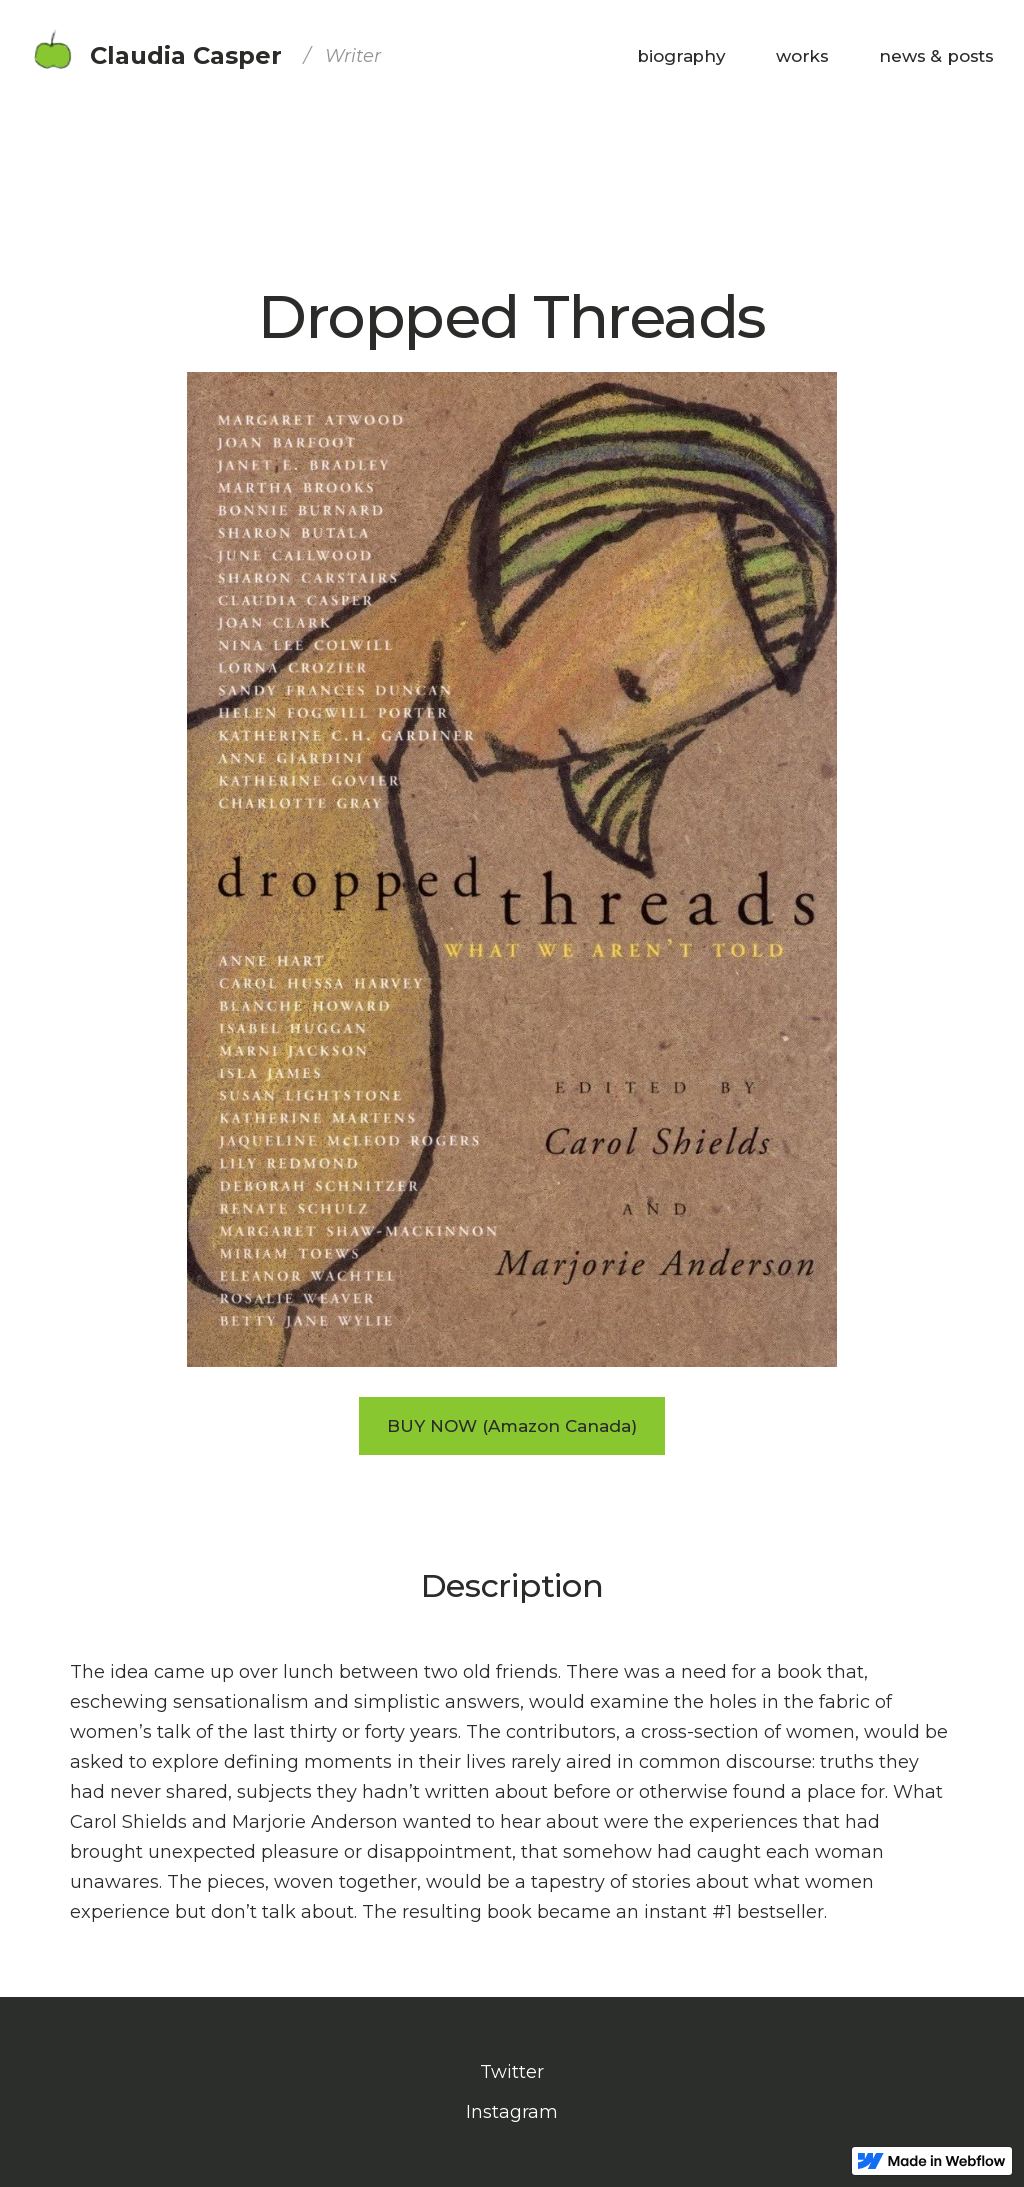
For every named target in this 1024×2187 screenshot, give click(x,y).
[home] (205, 56)
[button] (802, 56)
